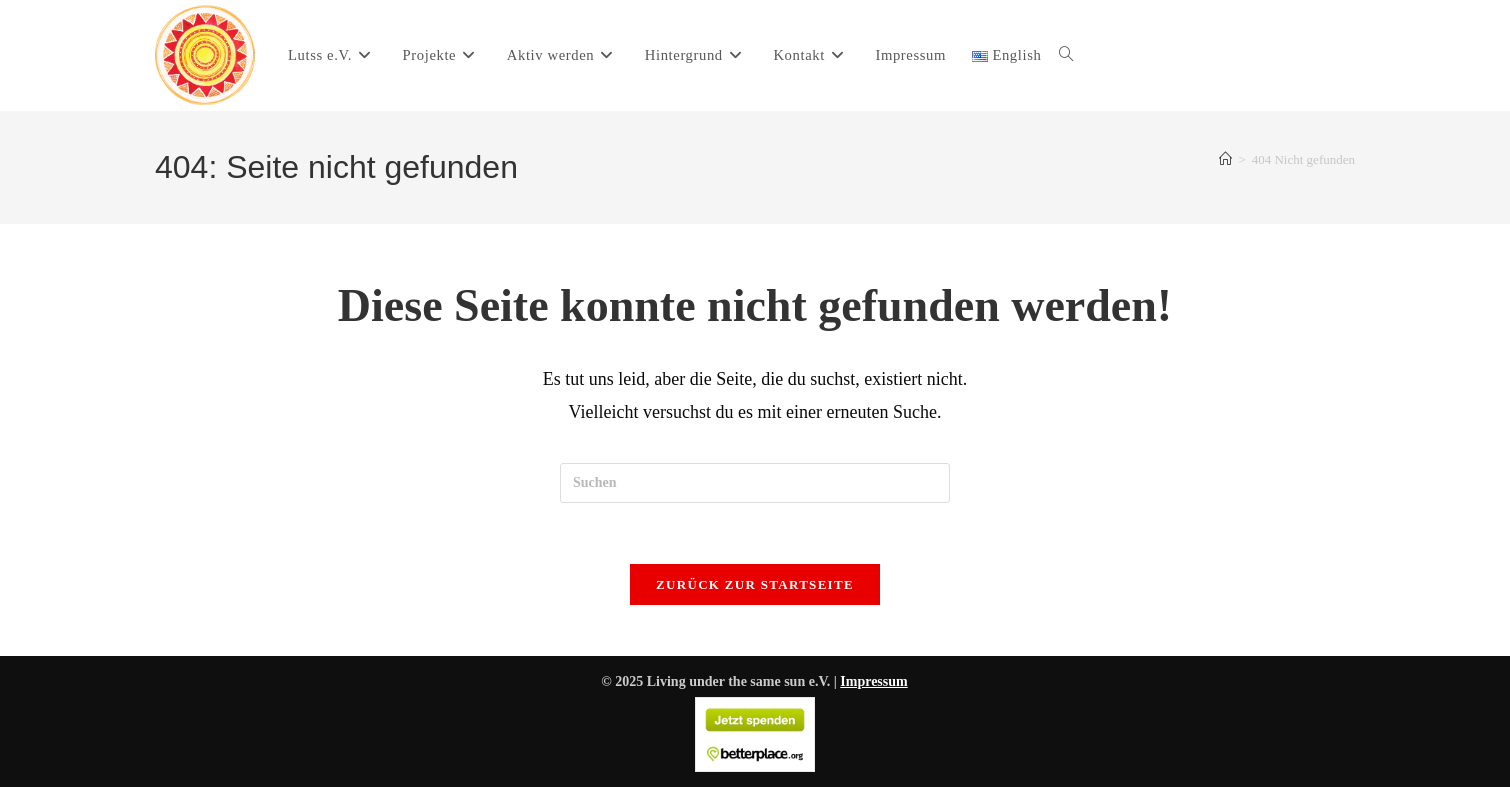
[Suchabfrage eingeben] (755, 483)
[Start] (1225, 159)
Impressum (873, 681)
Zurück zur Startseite (755, 584)
